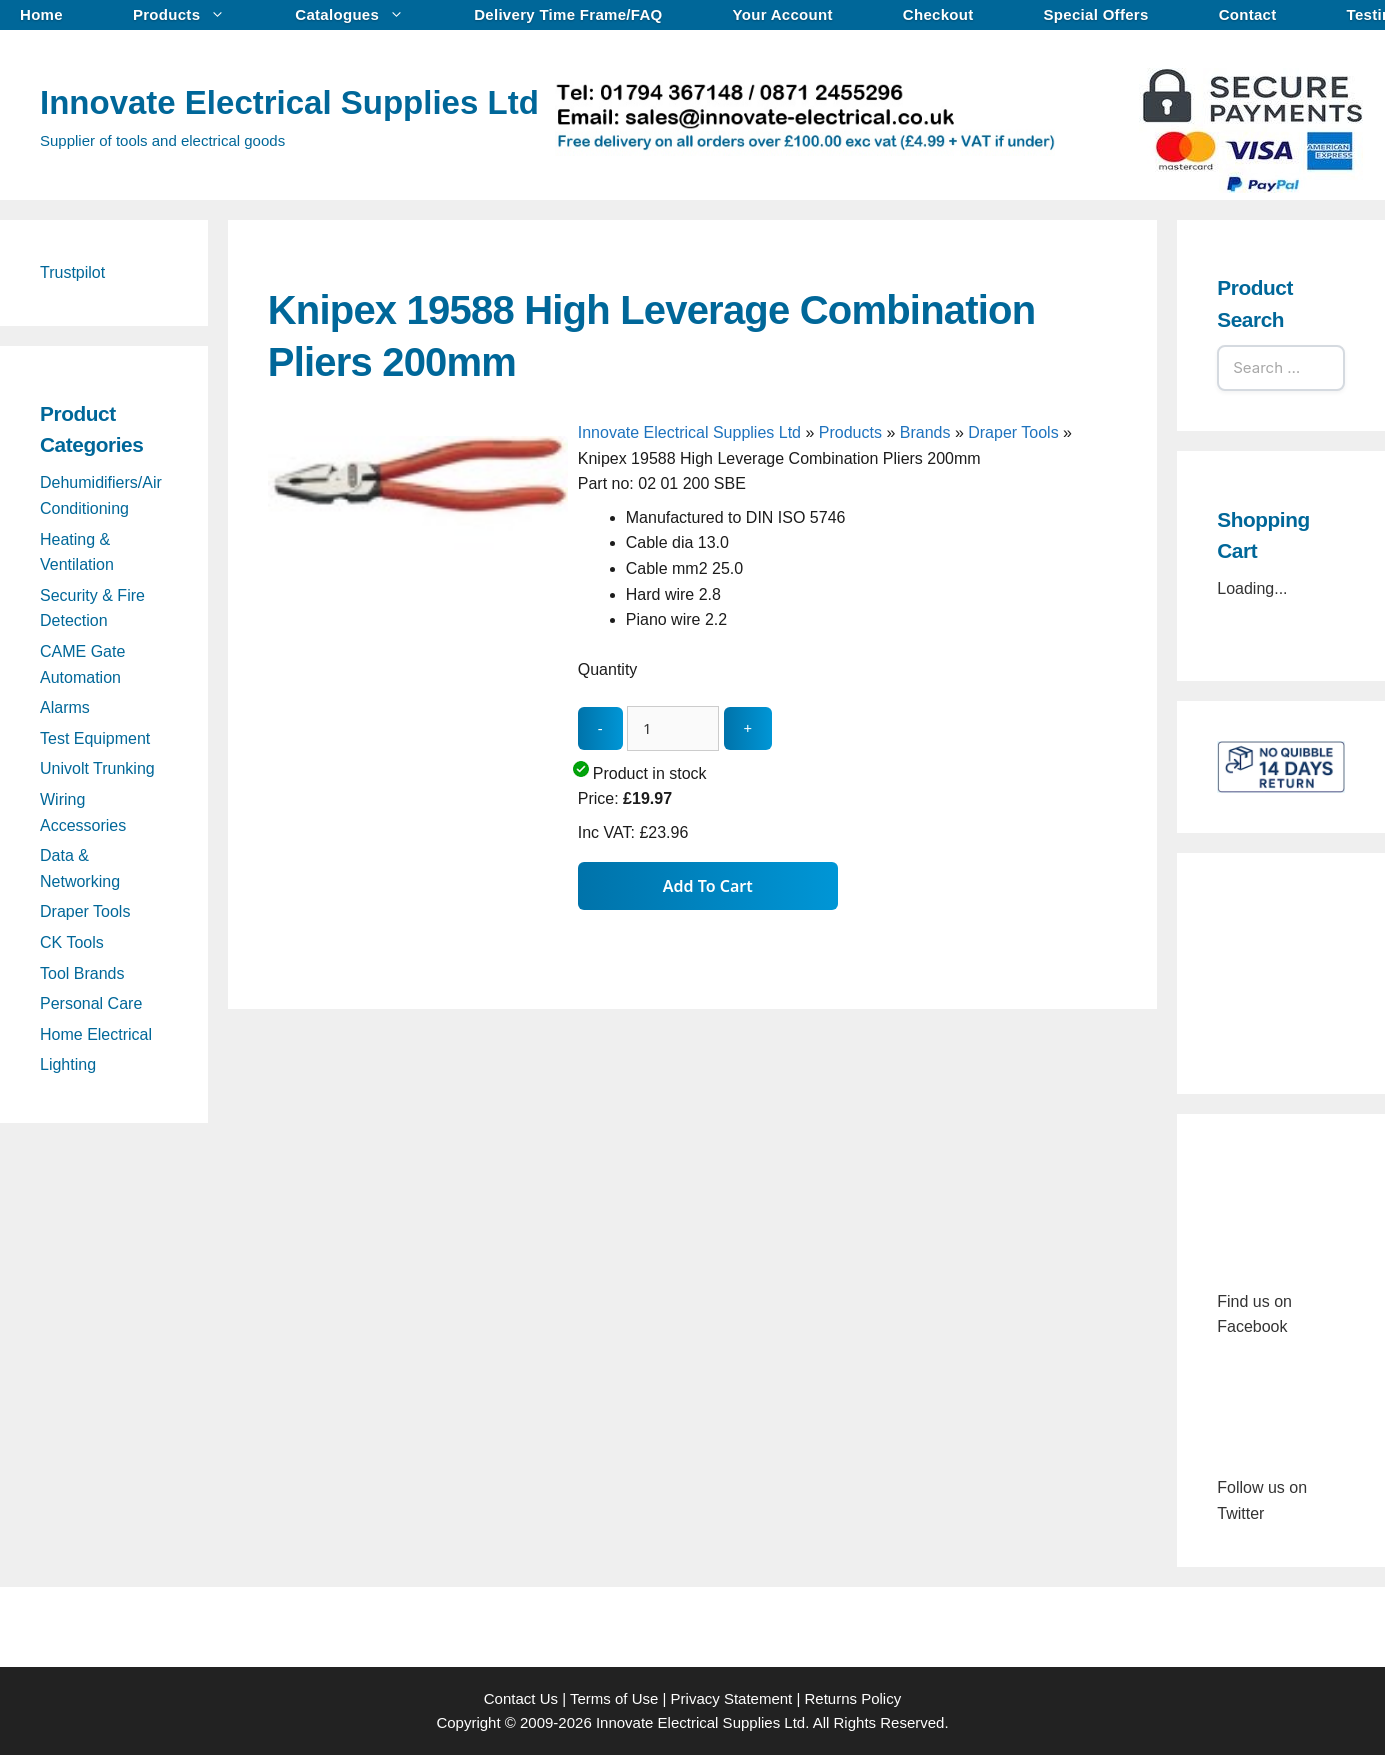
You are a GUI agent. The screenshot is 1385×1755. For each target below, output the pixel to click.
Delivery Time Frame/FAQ (568, 14)
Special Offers (1096, 14)
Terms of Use (614, 1698)
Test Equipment (95, 738)
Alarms (65, 707)
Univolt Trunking (97, 768)
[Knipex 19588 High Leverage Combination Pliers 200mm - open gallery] (418, 730)
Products (189, 15)
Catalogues (359, 15)
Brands (925, 432)
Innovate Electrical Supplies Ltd (289, 102)
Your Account (783, 14)
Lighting (68, 1064)
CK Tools (72, 942)
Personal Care (91, 1003)
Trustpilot (72, 272)
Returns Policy (853, 1698)
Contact (1248, 14)
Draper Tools (1013, 432)
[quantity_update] (673, 728)
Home (41, 14)
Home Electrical (96, 1034)
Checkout (938, 14)
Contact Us (521, 1698)
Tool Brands (82, 973)
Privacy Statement (732, 1698)
